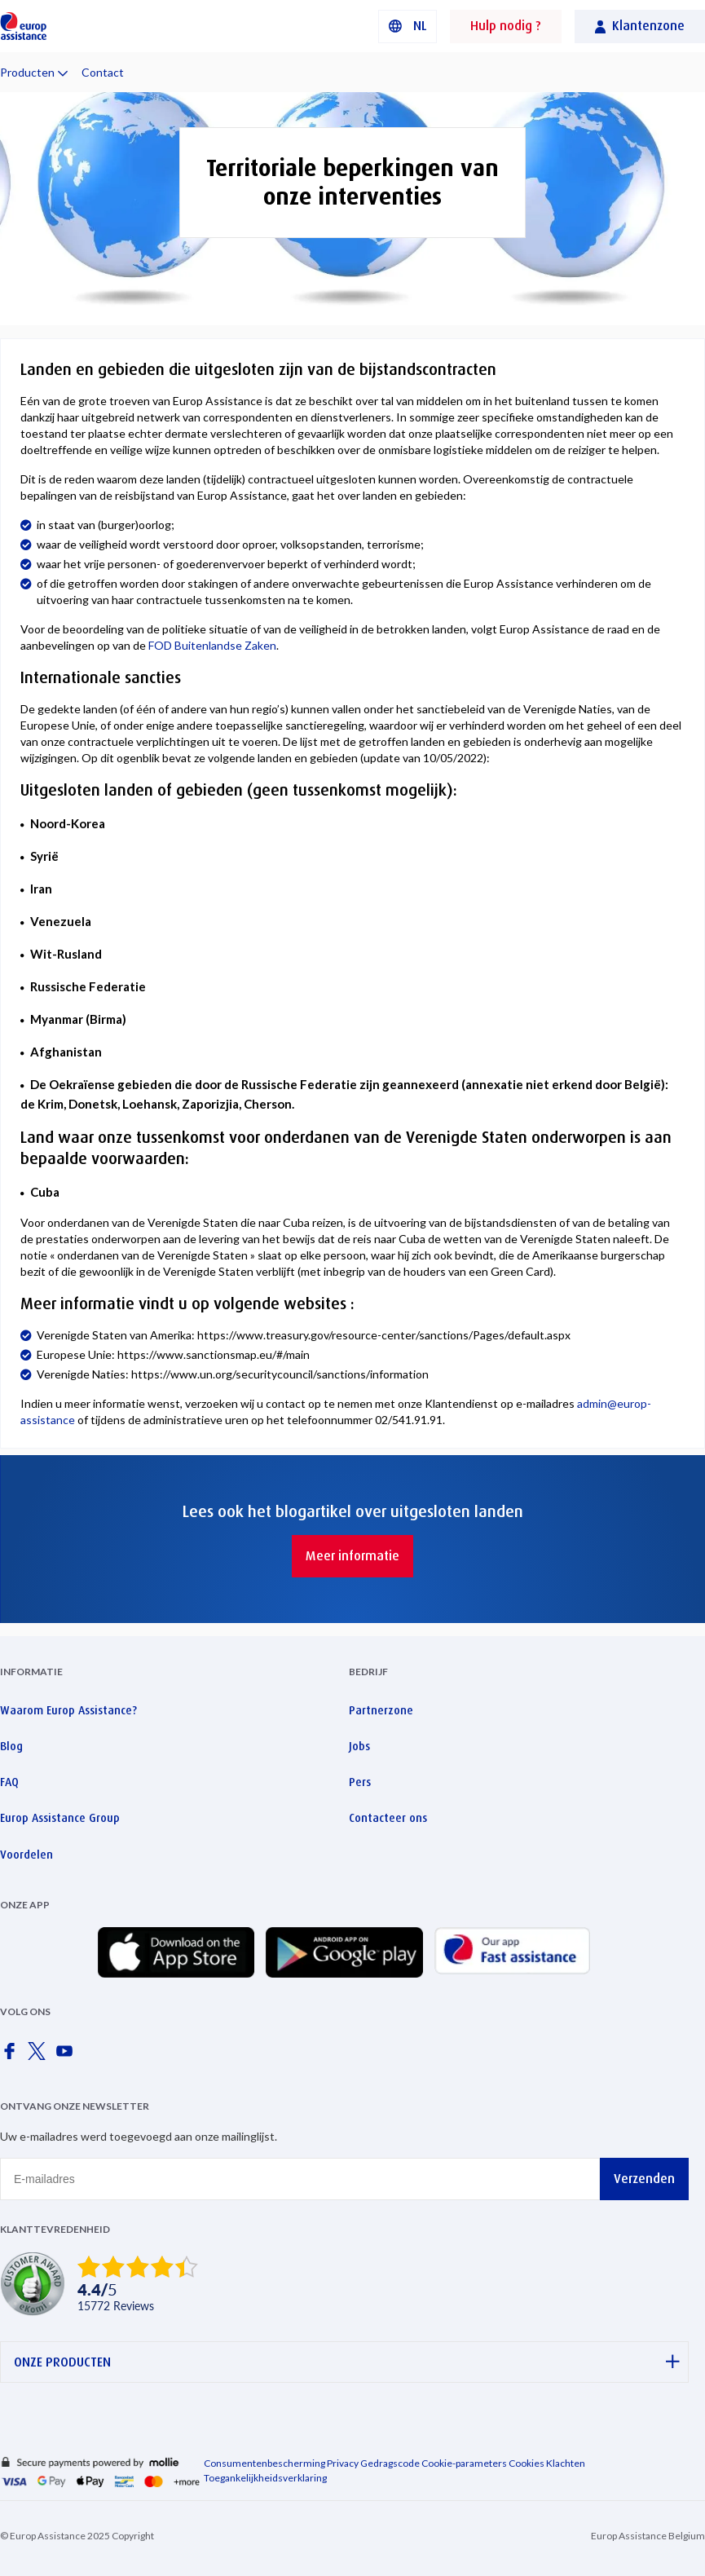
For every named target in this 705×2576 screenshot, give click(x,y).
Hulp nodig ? (505, 25)
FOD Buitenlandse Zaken (212, 645)
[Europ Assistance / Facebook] (12, 2056)
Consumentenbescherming (264, 2463)
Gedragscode (390, 2463)
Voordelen (26, 1854)
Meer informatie (352, 1556)
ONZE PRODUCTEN (347, 2362)
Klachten (565, 2463)
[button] (407, 26)
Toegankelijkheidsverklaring (265, 2478)
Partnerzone (381, 1710)
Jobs (359, 1746)
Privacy (343, 2463)
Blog (11, 1746)
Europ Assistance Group (60, 1818)
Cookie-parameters (464, 2463)
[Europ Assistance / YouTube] (67, 2056)
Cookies (526, 2463)
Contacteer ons (388, 1818)
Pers (360, 1782)
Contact (103, 72)
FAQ (9, 1782)
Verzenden (644, 2178)
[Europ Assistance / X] (40, 2056)
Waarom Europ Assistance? (68, 1710)
